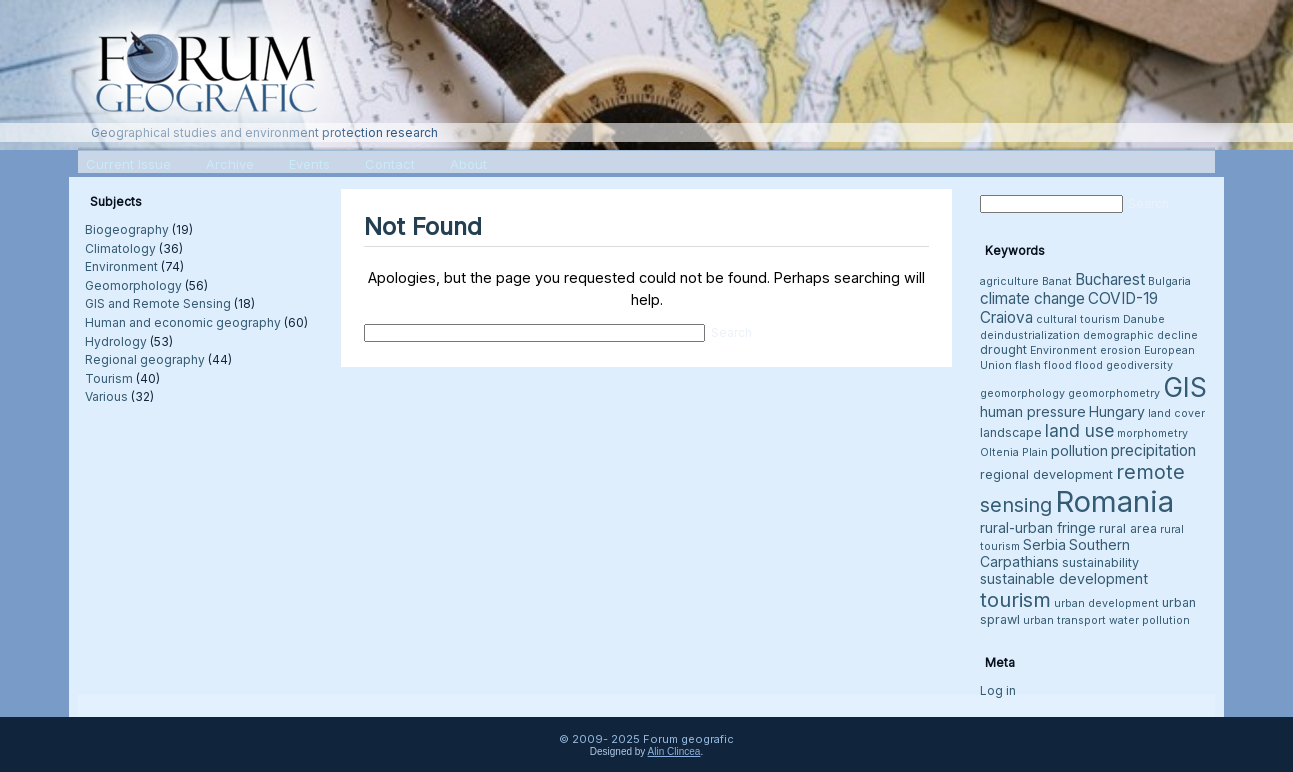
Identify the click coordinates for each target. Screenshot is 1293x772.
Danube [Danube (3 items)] (1144, 319)
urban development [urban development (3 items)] (1106, 603)
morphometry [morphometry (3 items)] (1152, 433)
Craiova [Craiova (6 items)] (1006, 317)
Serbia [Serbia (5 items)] (1044, 544)
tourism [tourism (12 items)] (1015, 599)
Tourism (109, 378)
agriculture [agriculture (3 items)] (1009, 281)
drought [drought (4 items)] (1003, 349)
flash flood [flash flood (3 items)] (1043, 365)
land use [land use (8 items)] (1079, 430)
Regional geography (145, 359)
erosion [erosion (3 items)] (1120, 350)
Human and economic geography (183, 322)
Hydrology (116, 341)
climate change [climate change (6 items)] (1032, 298)
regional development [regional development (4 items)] (1046, 474)
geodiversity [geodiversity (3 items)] (1139, 365)
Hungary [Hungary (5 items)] (1117, 411)
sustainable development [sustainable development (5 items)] (1064, 578)
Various (106, 396)
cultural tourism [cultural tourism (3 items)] (1078, 319)
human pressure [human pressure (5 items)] (1033, 411)
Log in (998, 690)
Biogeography (127, 229)
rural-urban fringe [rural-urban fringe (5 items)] (1038, 527)
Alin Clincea (674, 751)
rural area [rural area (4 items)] (1128, 528)
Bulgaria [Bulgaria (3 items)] (1169, 281)
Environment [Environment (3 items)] (1063, 350)
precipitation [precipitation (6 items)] (1153, 450)
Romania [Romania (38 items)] (1114, 501)
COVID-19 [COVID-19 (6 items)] (1123, 298)
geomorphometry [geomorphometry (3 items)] (1114, 393)
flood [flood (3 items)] (1089, 365)
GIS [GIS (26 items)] (1185, 387)
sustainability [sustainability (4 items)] (1100, 562)
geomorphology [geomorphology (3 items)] (1022, 393)
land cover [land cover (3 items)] (1176, 413)
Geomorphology (133, 285)
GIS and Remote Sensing (158, 303)
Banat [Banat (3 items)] (1057, 281)
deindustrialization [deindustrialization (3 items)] (1030, 335)
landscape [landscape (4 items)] (1011, 432)
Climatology (120, 248)
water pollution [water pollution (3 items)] (1149, 620)
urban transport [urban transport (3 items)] (1064, 620)
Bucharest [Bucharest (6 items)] (1110, 279)
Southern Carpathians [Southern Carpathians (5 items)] (1055, 553)
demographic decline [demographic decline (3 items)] (1140, 335)
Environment (121, 266)
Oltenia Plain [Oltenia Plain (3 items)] (1014, 452)
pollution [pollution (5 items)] (1079, 450)
